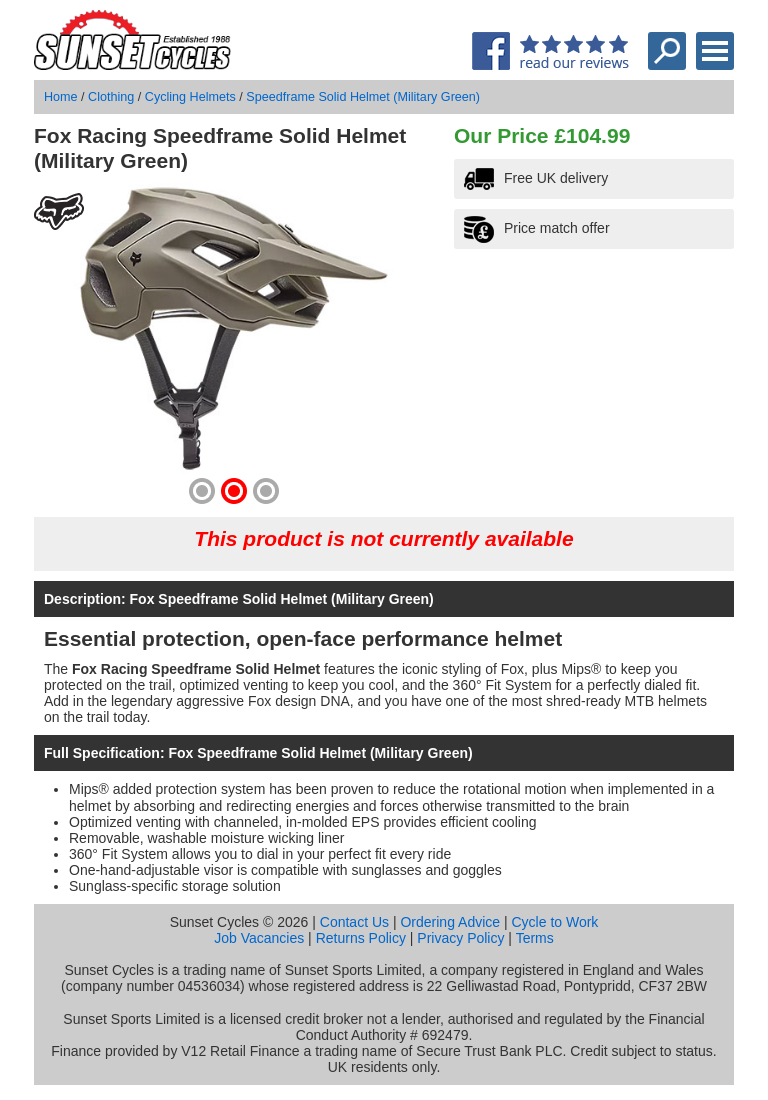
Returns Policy (361, 938)
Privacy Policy (460, 938)
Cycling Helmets (190, 97)
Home (61, 97)
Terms (535, 938)
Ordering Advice (450, 922)
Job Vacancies (259, 938)
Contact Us (354, 922)
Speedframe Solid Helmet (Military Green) (363, 97)
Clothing (111, 97)
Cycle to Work (554, 922)
